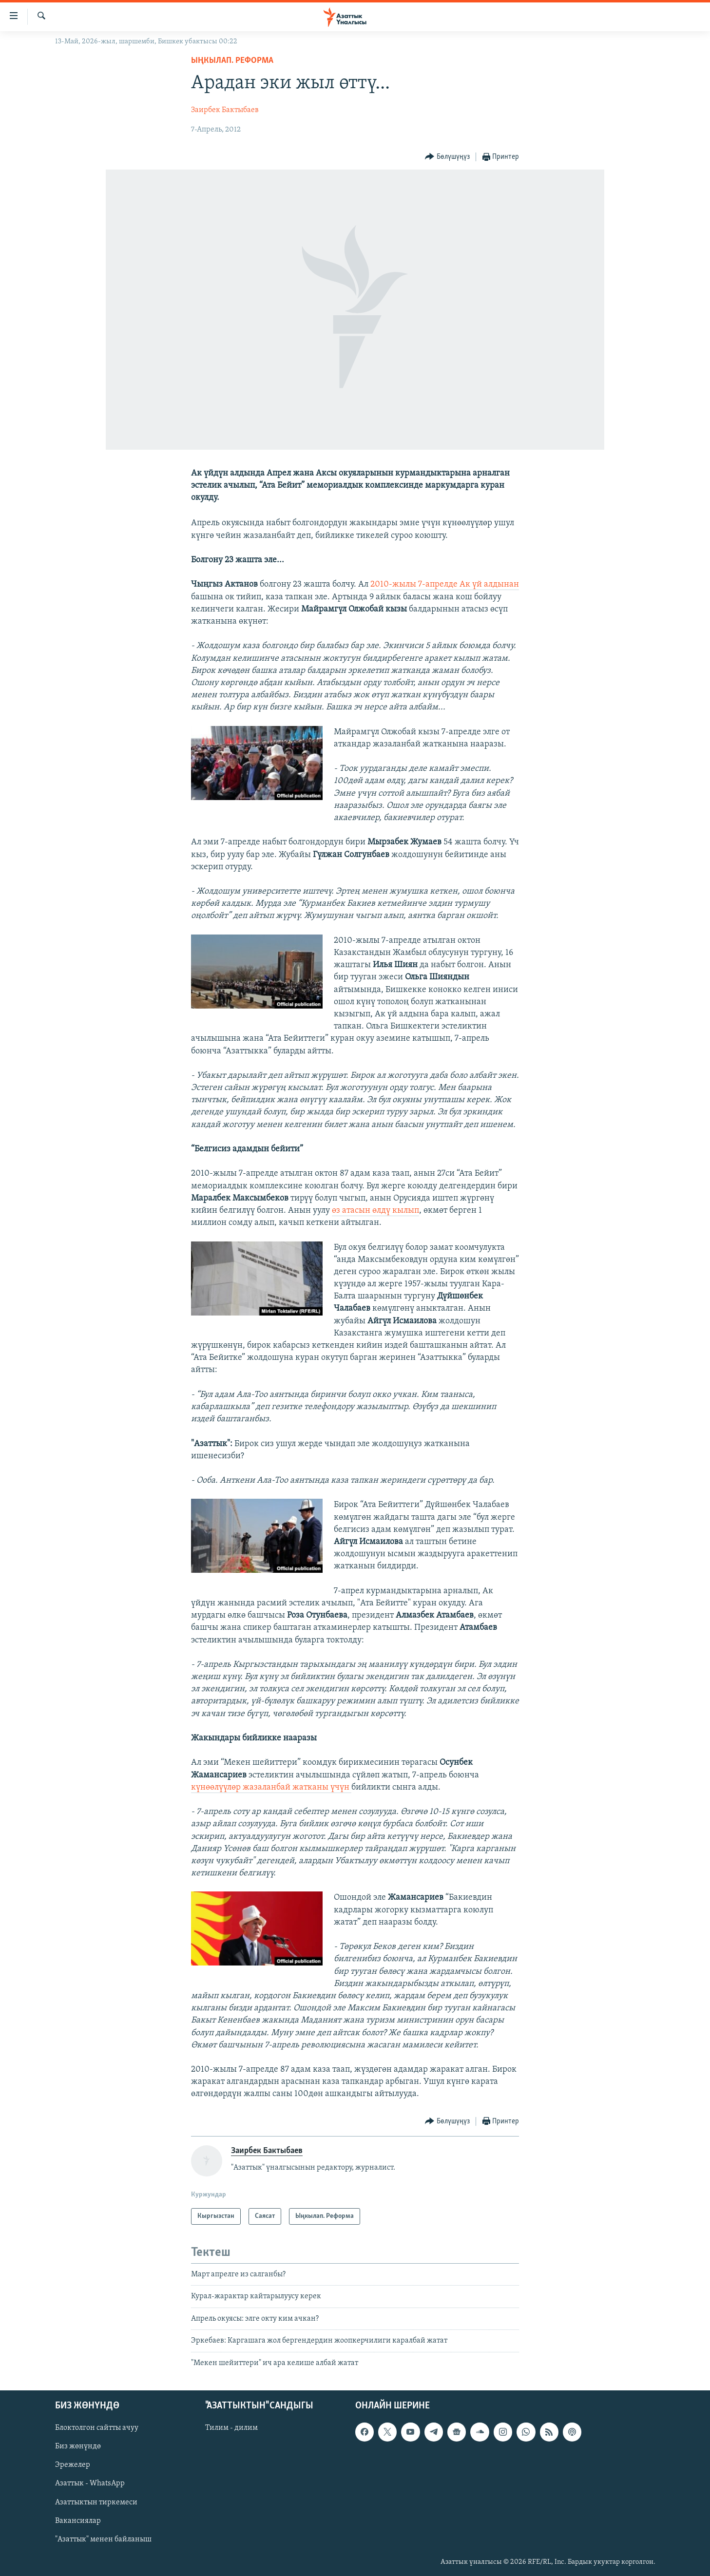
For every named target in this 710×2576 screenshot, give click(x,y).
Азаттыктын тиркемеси (96, 2502)
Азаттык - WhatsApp (90, 2483)
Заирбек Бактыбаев (225, 110)
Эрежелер (72, 2465)
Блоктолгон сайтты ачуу (96, 2428)
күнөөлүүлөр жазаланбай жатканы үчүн (271, 1787)
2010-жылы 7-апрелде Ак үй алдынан (444, 584)
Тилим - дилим (231, 2428)
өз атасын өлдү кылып (375, 1210)
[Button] (447, 157)
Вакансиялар (78, 2521)
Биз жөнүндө (78, 2446)
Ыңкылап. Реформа (232, 60)
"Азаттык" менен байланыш (103, 2539)
